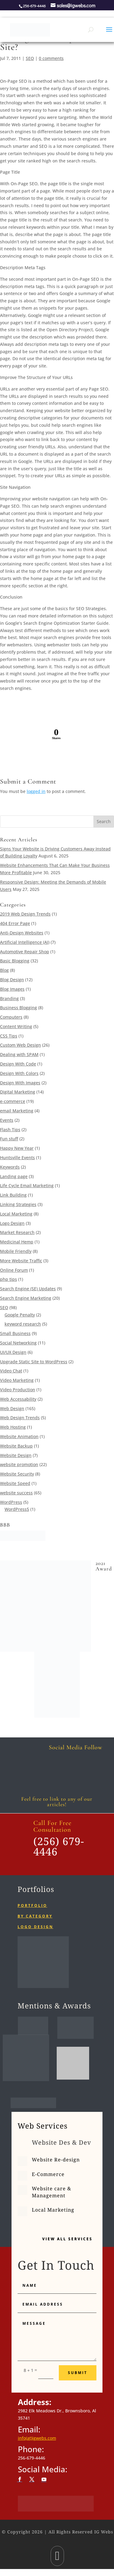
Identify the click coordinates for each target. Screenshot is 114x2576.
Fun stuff (9, 1139)
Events (6, 1120)
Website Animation (19, 1436)
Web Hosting (13, 1427)
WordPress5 (17, 1509)
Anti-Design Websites (21, 933)
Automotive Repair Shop (24, 951)
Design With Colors (19, 1073)
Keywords (10, 1167)
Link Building (13, 1195)
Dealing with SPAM (19, 1054)
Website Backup (16, 1446)
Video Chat (11, 1371)
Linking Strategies (18, 1204)
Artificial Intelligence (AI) (24, 942)
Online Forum (14, 1270)
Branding (9, 998)
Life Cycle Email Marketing (27, 1185)
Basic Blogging (14, 961)
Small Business (15, 1333)
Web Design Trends (20, 1417)
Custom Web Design (20, 1045)
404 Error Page (15, 923)
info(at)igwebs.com (37, 2438)
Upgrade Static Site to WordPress (33, 1361)
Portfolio (32, 1905)
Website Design (16, 1455)
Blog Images (12, 989)
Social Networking (18, 1343)
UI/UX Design (13, 1352)
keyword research (23, 1324)
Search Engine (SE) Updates (28, 1288)
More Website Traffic (21, 1261)
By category (35, 1916)
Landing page (14, 1176)
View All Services (67, 2238)
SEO (30, 58)
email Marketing (16, 1111)
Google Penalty (20, 1315)
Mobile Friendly (16, 1251)
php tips (8, 1279)
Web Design (12, 1408)
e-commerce (12, 1101)
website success (16, 1493)
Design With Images (20, 1083)
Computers (11, 1017)
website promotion (19, 1464)
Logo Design (12, 1223)
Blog (4, 970)
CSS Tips (8, 1036)
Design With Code (18, 1064)
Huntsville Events (17, 1157)
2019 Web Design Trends (25, 914)
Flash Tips (10, 1129)
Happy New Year (17, 1148)
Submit (77, 2372)
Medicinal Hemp (16, 1242)
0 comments (51, 58)
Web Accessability (18, 1399)
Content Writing (16, 1026)
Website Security (17, 1474)
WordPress (11, 1502)
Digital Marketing (17, 1092)
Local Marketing (16, 1214)
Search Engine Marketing (25, 1298)
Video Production (17, 1389)
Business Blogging (18, 1007)
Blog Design (12, 979)
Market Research (17, 1232)
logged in (36, 791)
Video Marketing (17, 1380)
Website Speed (15, 1483)
